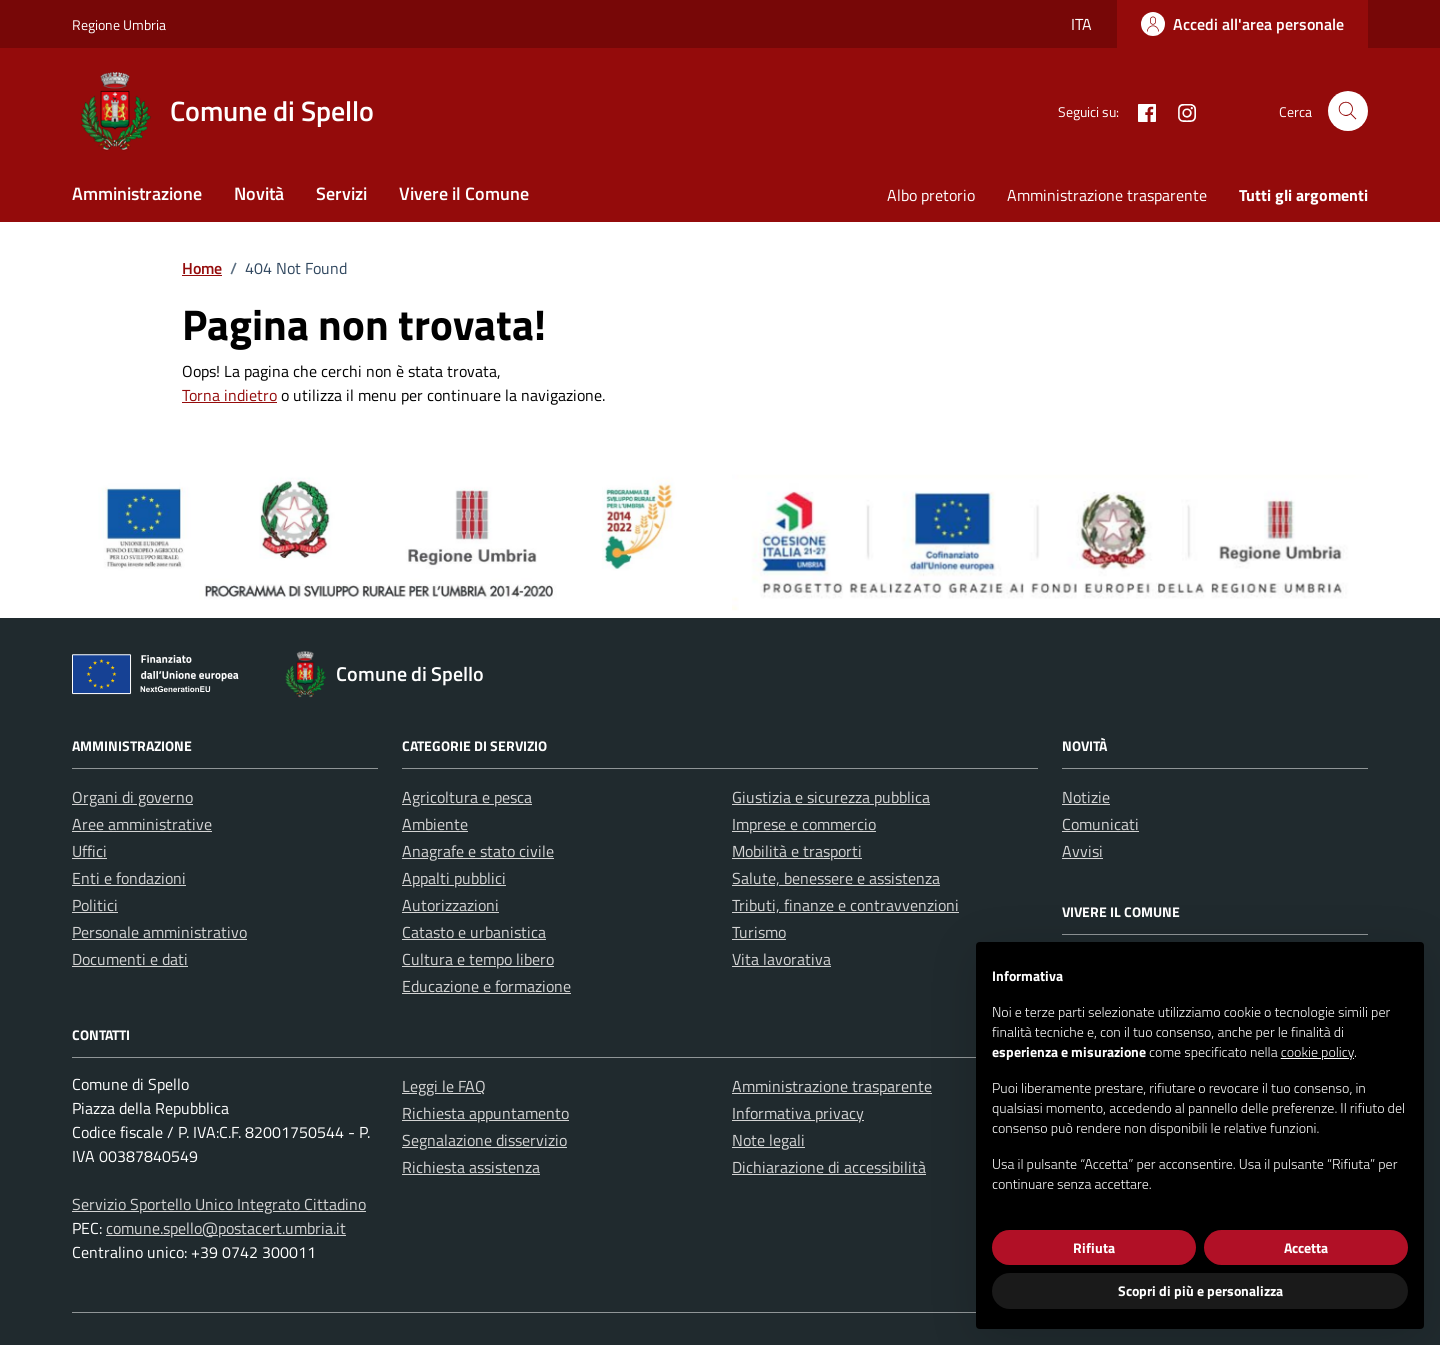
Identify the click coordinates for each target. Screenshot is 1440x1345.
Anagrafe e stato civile (478, 851)
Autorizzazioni (450, 905)
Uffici (89, 851)
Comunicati (1100, 824)
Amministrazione (137, 193)
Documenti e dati (130, 959)
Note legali (768, 1140)
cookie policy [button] (1317, 1051)
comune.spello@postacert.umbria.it (226, 1228)
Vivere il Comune (464, 193)
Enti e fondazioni (129, 878)
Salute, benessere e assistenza (836, 878)
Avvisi (1082, 851)
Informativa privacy (798, 1113)
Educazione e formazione (486, 986)
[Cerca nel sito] (1348, 111)
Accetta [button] (1306, 1247)
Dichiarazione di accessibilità (829, 1167)
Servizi (341, 193)
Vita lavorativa (781, 959)
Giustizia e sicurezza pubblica (831, 797)
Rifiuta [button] (1094, 1247)
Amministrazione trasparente (1107, 195)
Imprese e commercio (804, 824)
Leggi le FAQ (444, 1086)
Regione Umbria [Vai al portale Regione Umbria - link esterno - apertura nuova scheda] (119, 24)
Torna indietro (229, 395)
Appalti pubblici (454, 878)
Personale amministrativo (159, 932)
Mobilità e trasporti (797, 851)
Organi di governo (132, 797)
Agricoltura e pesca (467, 797)
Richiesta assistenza (471, 1167)
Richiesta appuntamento (485, 1113)
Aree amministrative (142, 824)
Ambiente (435, 824)
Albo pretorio (931, 195)
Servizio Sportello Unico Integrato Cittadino (219, 1204)
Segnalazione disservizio (484, 1140)
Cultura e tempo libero (478, 959)
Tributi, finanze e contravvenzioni (845, 905)
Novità (259, 193)
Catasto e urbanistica (474, 932)
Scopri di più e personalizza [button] (1200, 1290)
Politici (95, 905)
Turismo (759, 932)
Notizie (1086, 797)
